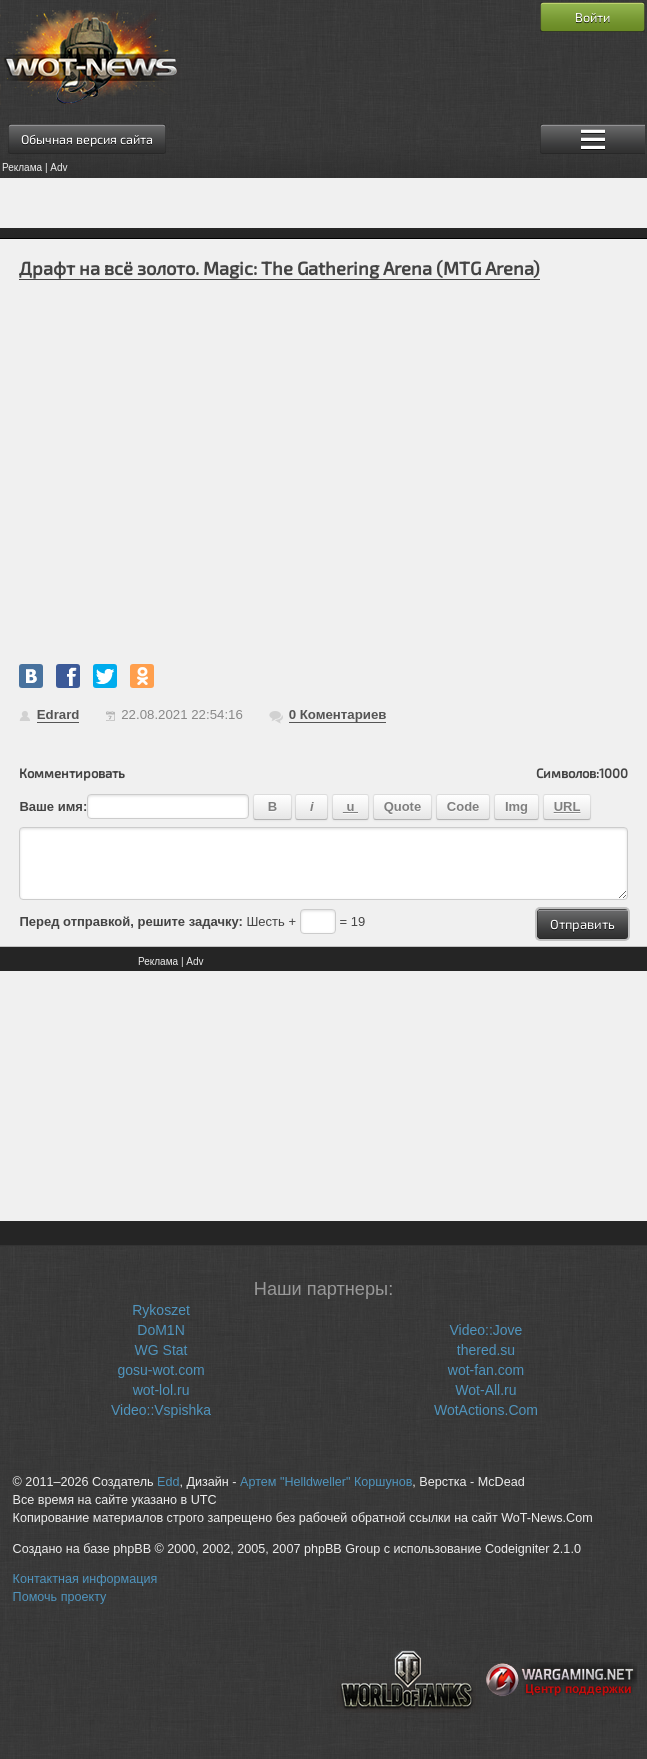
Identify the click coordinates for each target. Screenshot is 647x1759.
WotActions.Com (486, 1410)
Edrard (58, 714)
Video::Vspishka (161, 1410)
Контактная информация (85, 1579)
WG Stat (161, 1350)
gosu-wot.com (160, 1370)
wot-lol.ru (161, 1390)
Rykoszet (161, 1310)
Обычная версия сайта (87, 139)
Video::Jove (486, 1330)
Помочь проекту (60, 1597)
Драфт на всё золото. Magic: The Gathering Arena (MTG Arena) (279, 268)
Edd (168, 1482)
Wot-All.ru (485, 1390)
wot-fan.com (486, 1370)
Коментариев (338, 714)
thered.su (486, 1350)
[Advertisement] (323, 203)
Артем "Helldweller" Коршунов (326, 1482)
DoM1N (160, 1330)
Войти (592, 17)
